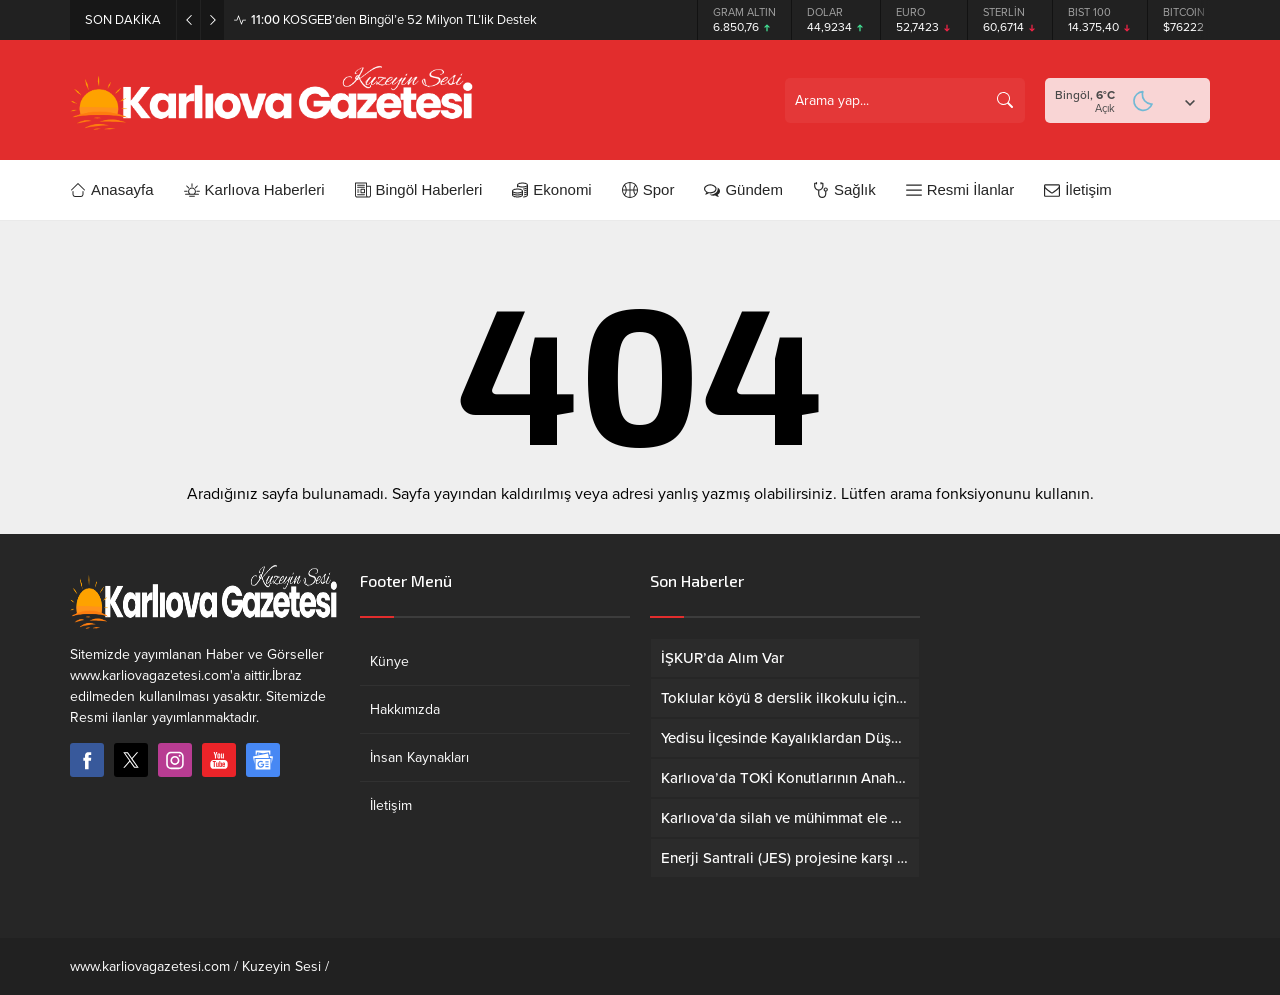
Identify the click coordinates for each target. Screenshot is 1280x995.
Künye (389, 661)
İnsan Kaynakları (419, 757)
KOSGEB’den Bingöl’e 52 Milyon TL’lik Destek (394, 20)
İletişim (391, 805)
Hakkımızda (405, 709)
